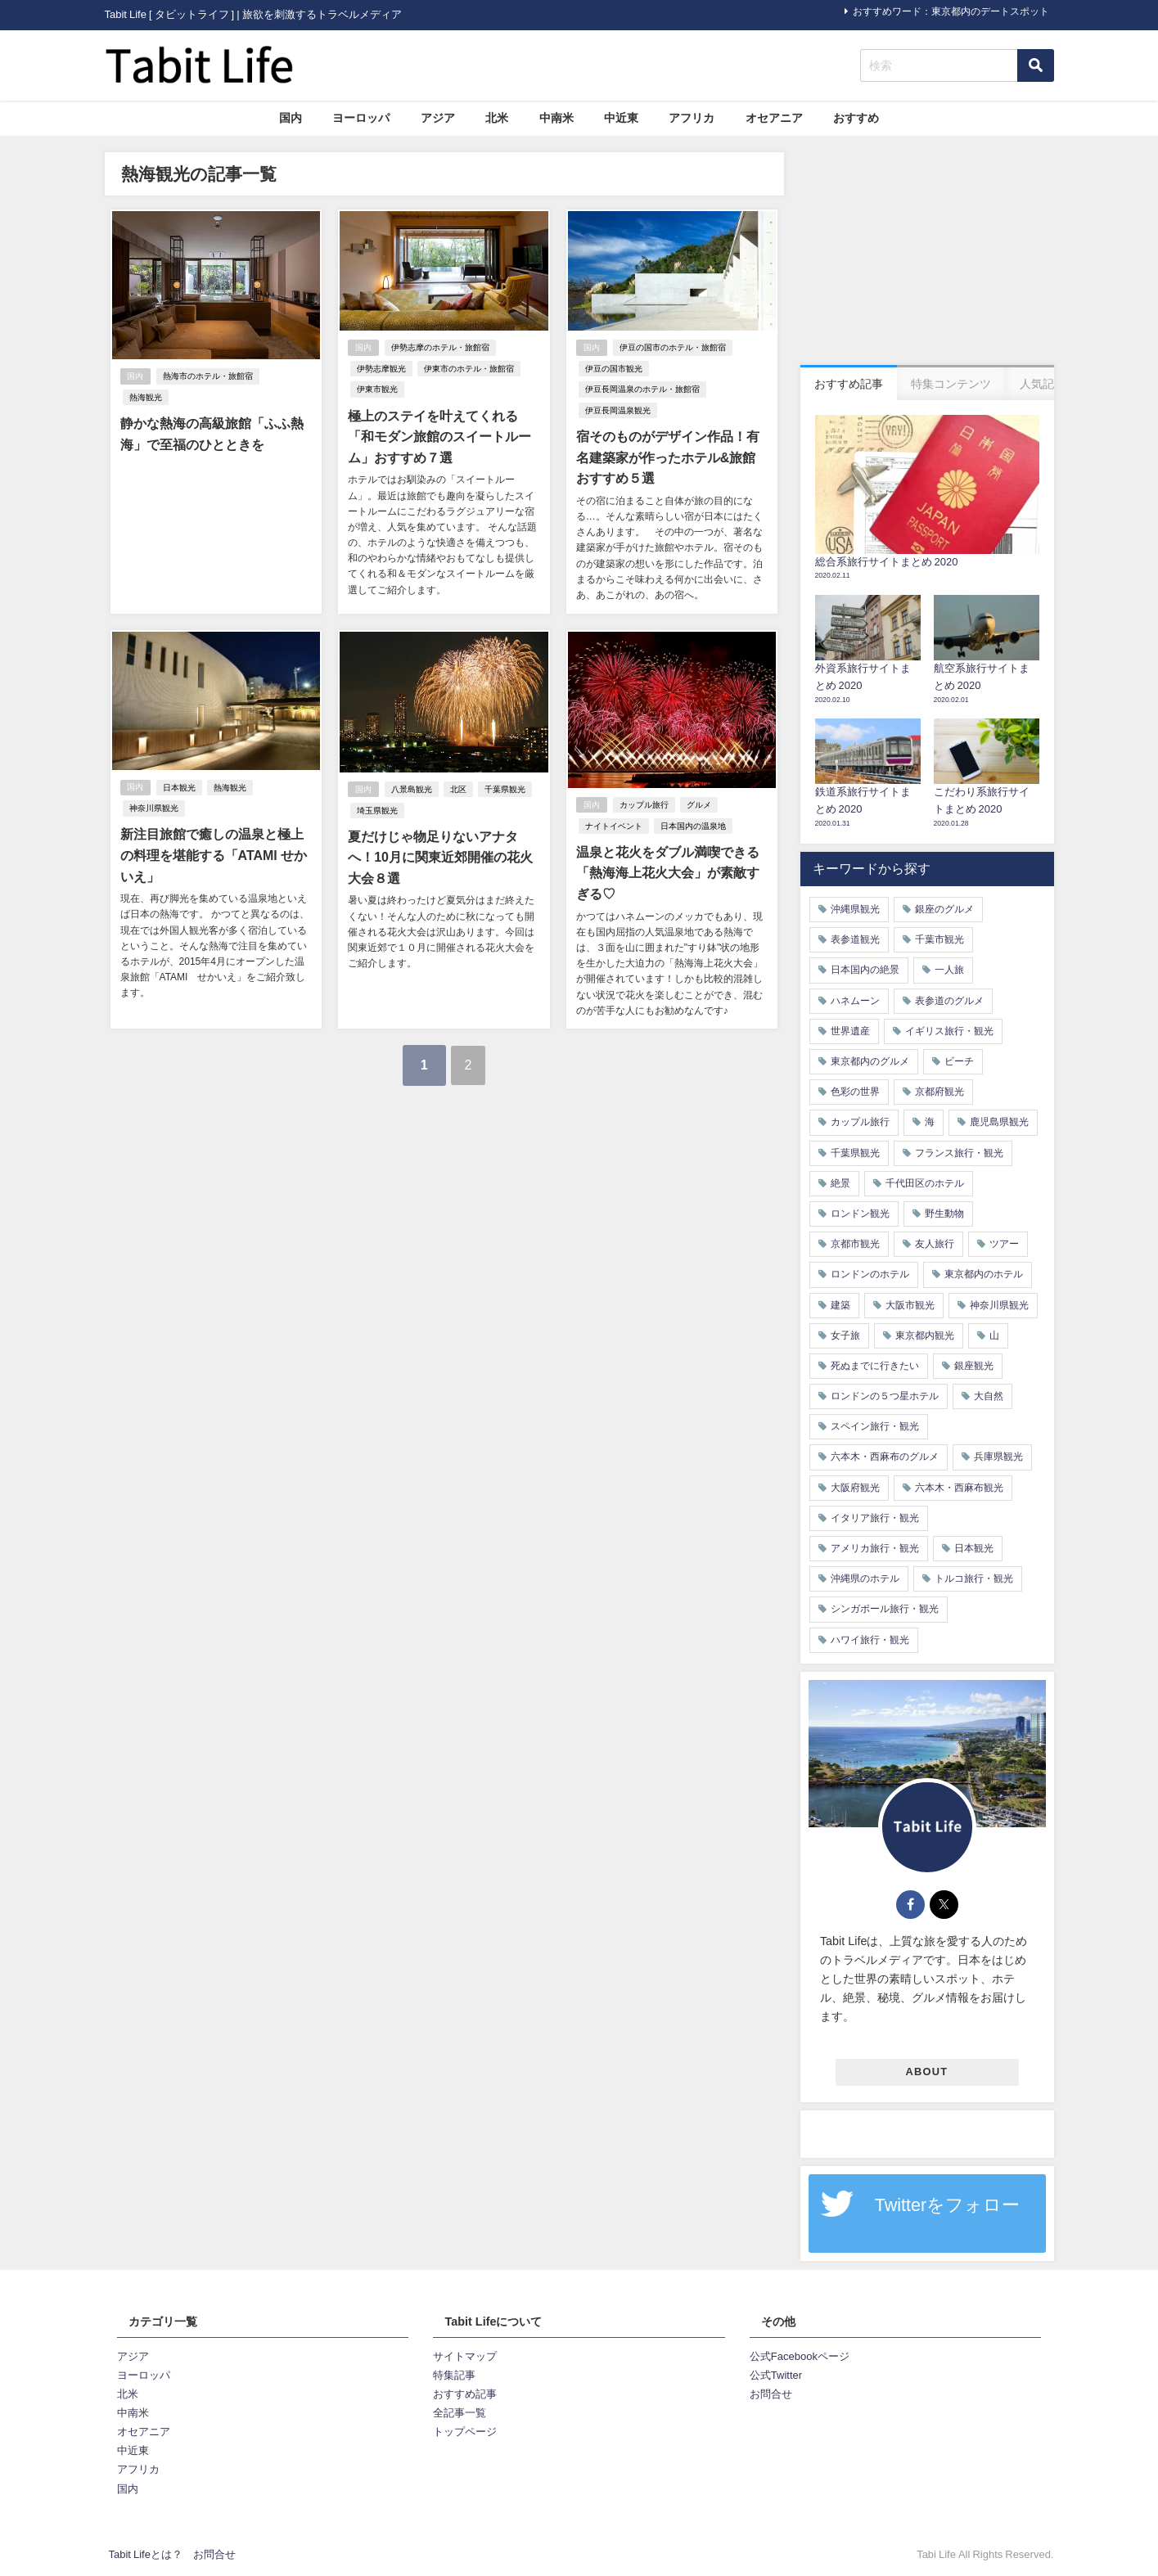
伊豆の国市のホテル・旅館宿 (673, 348)
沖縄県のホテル (865, 1578)
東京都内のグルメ (870, 1061)
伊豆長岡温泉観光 (616, 410)
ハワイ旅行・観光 (870, 1640)
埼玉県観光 (375, 809)
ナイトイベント (612, 825)
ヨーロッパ (361, 118)
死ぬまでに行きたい (875, 1366)
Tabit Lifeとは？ (145, 2554)
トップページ (465, 2431)
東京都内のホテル (983, 1274)
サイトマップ (465, 2356)
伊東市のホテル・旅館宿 (467, 368)
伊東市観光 (375, 390)
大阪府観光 (855, 1488)
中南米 (556, 118)
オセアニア (774, 118)
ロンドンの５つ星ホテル (885, 1396)
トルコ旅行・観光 (974, 1578)
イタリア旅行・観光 (875, 1518)
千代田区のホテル (924, 1183)
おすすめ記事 (465, 2394)
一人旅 (949, 970)
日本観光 (180, 786)
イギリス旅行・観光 (949, 1031)
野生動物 (944, 1213)
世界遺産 (850, 1031)
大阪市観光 (910, 1305)
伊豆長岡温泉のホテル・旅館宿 (641, 390)
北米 (496, 118)
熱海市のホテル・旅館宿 (209, 377)
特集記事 (454, 2375)
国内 (290, 118)
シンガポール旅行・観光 (885, 1609)
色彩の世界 (855, 1092)
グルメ (699, 804)
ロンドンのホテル (870, 1274)
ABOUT (927, 2071)
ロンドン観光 (860, 1213)
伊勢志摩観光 (379, 368)
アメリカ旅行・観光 (875, 1548)
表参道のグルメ (949, 1001)
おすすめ (856, 118)
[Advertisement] (927, 254)
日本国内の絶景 (865, 970)
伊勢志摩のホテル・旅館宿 (440, 348)
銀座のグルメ (944, 909)
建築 (840, 1305)
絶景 (840, 1183)
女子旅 (845, 1335)
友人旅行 (934, 1244)
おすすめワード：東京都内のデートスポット (951, 11)
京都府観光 (939, 1092)
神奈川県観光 (152, 807)
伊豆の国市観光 (612, 368)
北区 (458, 788)
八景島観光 (411, 788)
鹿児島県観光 (999, 1122)
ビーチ (959, 1061)
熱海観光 (288, 377)
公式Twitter (776, 2375)
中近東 (621, 118)
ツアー (1004, 1244)
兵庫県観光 (998, 1456)
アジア (438, 118)
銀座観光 (974, 1366)
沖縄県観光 (855, 909)
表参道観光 (855, 939)
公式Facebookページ (799, 2356)
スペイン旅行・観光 (875, 1426)
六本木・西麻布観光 (959, 1488)
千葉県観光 (504, 788)
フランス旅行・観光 (959, 1153)
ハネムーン (855, 1001)
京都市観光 (855, 1244)
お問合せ (771, 2394)
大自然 (988, 1396)
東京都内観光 (924, 1335)
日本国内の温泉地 (691, 825)
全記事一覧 (459, 2412)
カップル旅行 (644, 804)
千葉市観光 (939, 939)
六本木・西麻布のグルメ (885, 1456)
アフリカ (691, 118)
